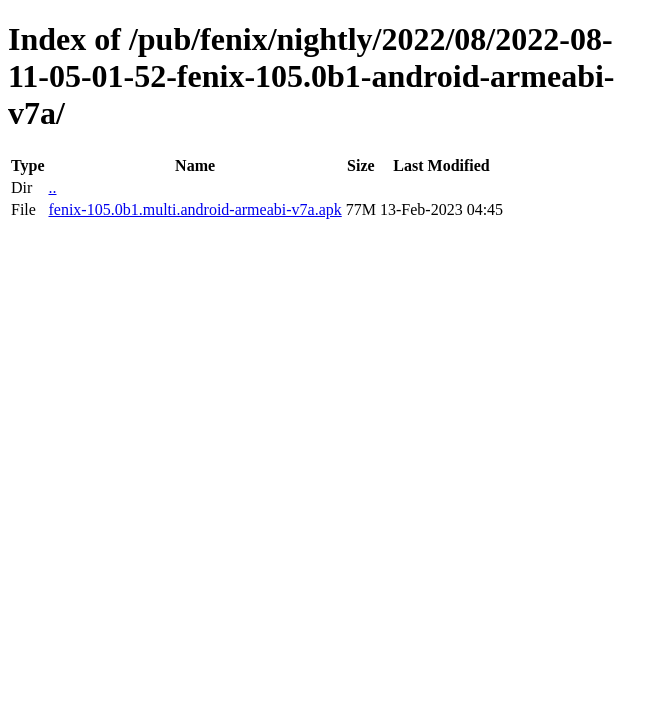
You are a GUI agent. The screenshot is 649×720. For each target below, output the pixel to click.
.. (52, 187)
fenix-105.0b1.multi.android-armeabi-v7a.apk (194, 209)
